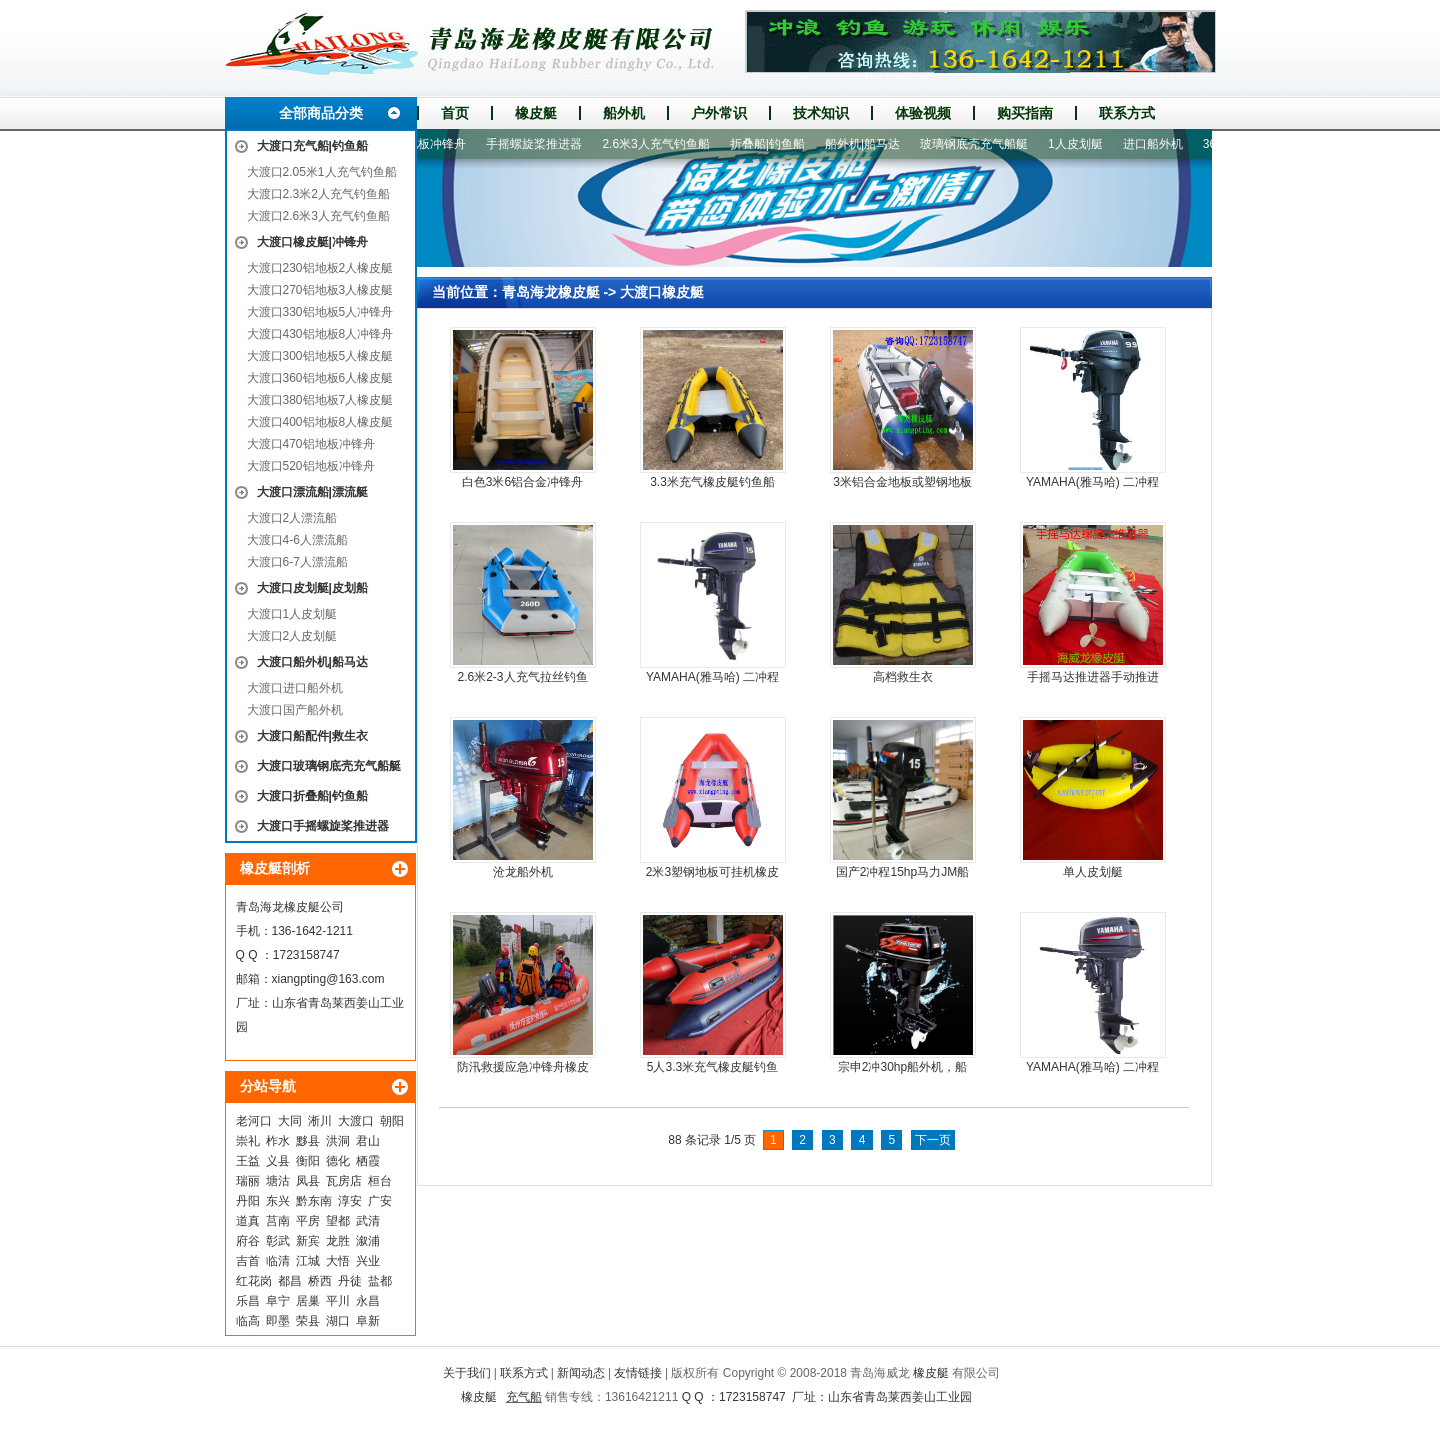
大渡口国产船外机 (295, 710)
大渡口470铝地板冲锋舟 (311, 444)
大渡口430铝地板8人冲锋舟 (320, 334)
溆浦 (368, 1241)
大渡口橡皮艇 (662, 292)
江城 (308, 1261)
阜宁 (278, 1301)
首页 (455, 113)
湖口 (338, 1321)
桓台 (380, 1181)
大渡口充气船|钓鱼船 (312, 146)
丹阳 (248, 1201)
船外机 (624, 113)
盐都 (380, 1281)
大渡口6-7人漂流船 (297, 562)
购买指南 (1025, 113)
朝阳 (392, 1121)
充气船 (524, 1397)
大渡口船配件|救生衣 (312, 736)
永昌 (368, 1301)
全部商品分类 (321, 113)
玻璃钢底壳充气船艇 (981, 144)
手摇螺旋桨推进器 (541, 144)
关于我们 (467, 1373)
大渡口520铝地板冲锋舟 (311, 466)
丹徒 (350, 1281)
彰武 (278, 1241)
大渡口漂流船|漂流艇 (312, 492)
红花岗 (254, 1281)
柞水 (278, 1141)
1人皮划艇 (1082, 144)
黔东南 (314, 1201)
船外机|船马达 (869, 144)
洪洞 (338, 1141)
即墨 (278, 1321)
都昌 (290, 1281)
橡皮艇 (536, 113)
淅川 (320, 1121)
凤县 (308, 1181)
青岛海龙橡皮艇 (551, 292)
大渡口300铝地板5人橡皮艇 (320, 356)
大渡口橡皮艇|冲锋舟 (312, 242)
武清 (368, 1221)
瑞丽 (248, 1181)
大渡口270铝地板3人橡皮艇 (320, 290)
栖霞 (368, 1161)
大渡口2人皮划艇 (292, 636)
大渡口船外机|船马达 (312, 662)
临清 (278, 1261)
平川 (338, 1301)
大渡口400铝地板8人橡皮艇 (320, 422)
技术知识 (821, 113)
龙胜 (338, 1241)
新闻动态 (581, 1373)
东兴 (278, 1201)
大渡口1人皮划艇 (292, 614)
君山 (368, 1141)
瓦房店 (344, 1181)
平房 (308, 1221)
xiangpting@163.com (328, 979)
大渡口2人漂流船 (292, 518)
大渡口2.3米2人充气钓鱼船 (318, 194)
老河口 (254, 1121)
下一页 (933, 1140)
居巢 (308, 1301)
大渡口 (356, 1121)
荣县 (308, 1321)
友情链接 (638, 1373)
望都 (338, 1221)
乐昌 (248, 1301)
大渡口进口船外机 (295, 688)
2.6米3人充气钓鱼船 (662, 144)
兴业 (368, 1261)
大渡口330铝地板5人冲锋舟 (320, 312)
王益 (248, 1161)
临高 (248, 1321)
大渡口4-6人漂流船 (297, 540)
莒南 (278, 1221)
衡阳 (308, 1161)
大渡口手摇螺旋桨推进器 (323, 826)
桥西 (320, 1281)
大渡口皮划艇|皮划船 (312, 588)
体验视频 (923, 113)
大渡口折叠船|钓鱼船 (312, 796)
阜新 (368, 1321)
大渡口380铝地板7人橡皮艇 (320, 400)
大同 (290, 1121)
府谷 (248, 1241)
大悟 (338, 1261)
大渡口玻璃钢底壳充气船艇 (329, 766)
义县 (278, 1161)
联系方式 (1127, 113)
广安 (380, 1201)
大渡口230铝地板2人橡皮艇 (320, 268)
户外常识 (719, 113)
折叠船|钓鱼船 (774, 144)
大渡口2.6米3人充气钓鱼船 (318, 216)
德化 (338, 1161)
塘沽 (278, 1181)
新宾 (308, 1241)
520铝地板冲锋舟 (427, 144)
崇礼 (248, 1141)
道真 (248, 1221)
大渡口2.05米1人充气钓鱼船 (322, 172)
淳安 (350, 1201)
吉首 (248, 1261)
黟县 (308, 1141)
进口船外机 (1160, 144)
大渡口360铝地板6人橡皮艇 (320, 378)
